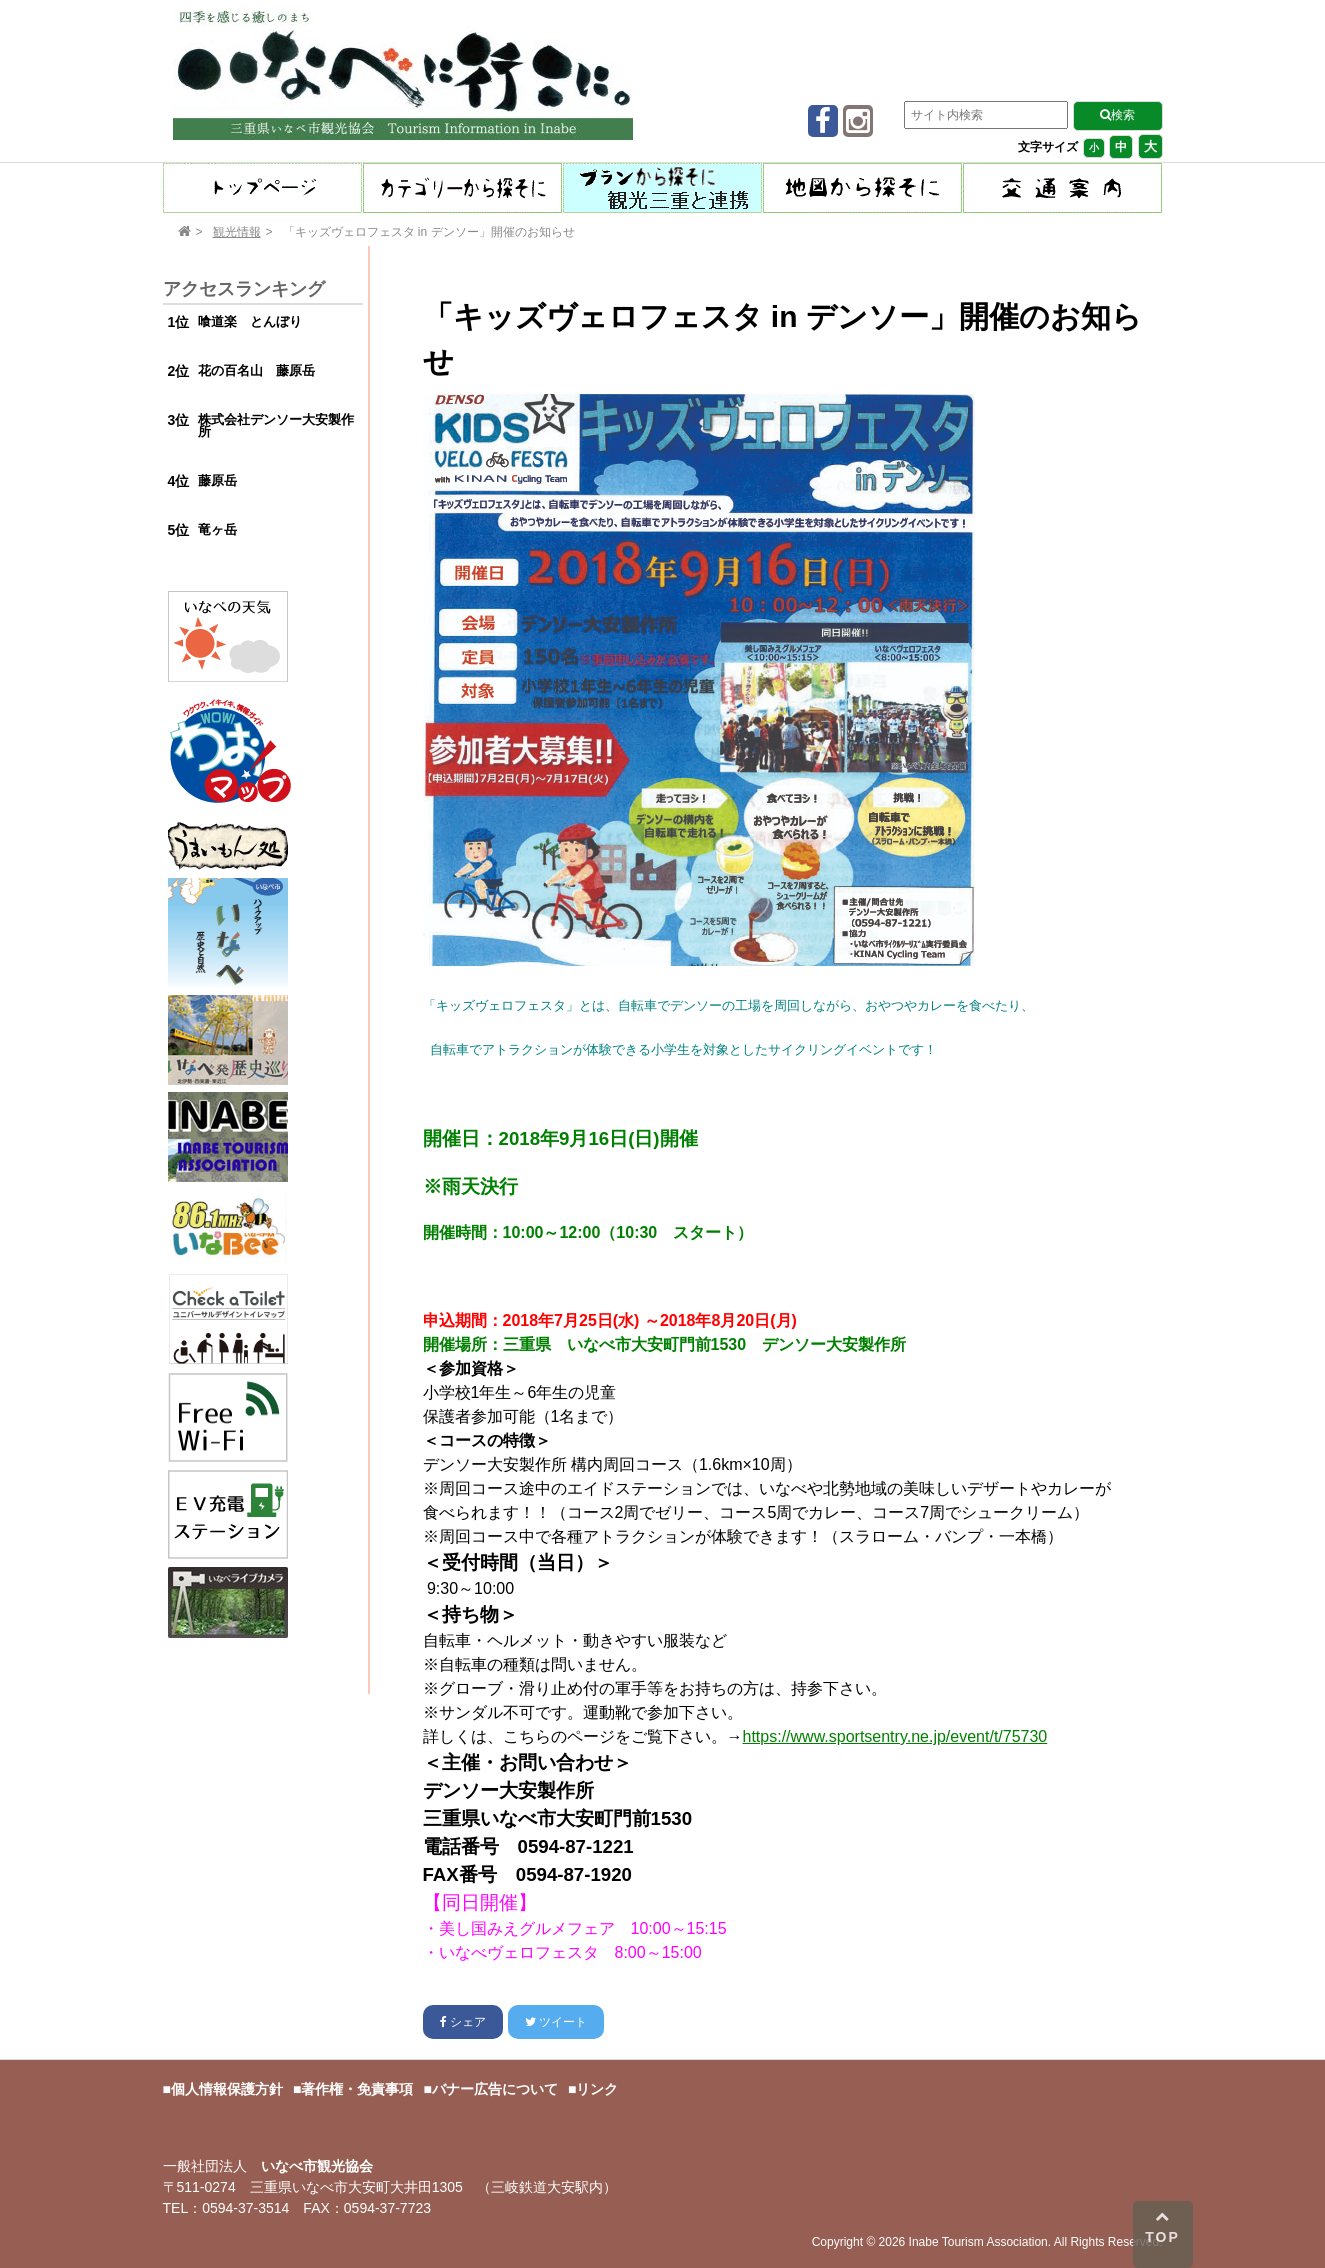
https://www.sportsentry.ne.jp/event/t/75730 (895, 1736)
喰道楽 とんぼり (250, 321)
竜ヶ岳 (217, 529)
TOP (1162, 2227)
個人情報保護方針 (227, 2089)
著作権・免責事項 (357, 2089)
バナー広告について (495, 2089)
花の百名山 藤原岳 (256, 370)
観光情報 (237, 232)
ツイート (556, 2022)
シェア (463, 2022)
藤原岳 (217, 480)
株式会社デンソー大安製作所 (276, 426)
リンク (597, 2089)
